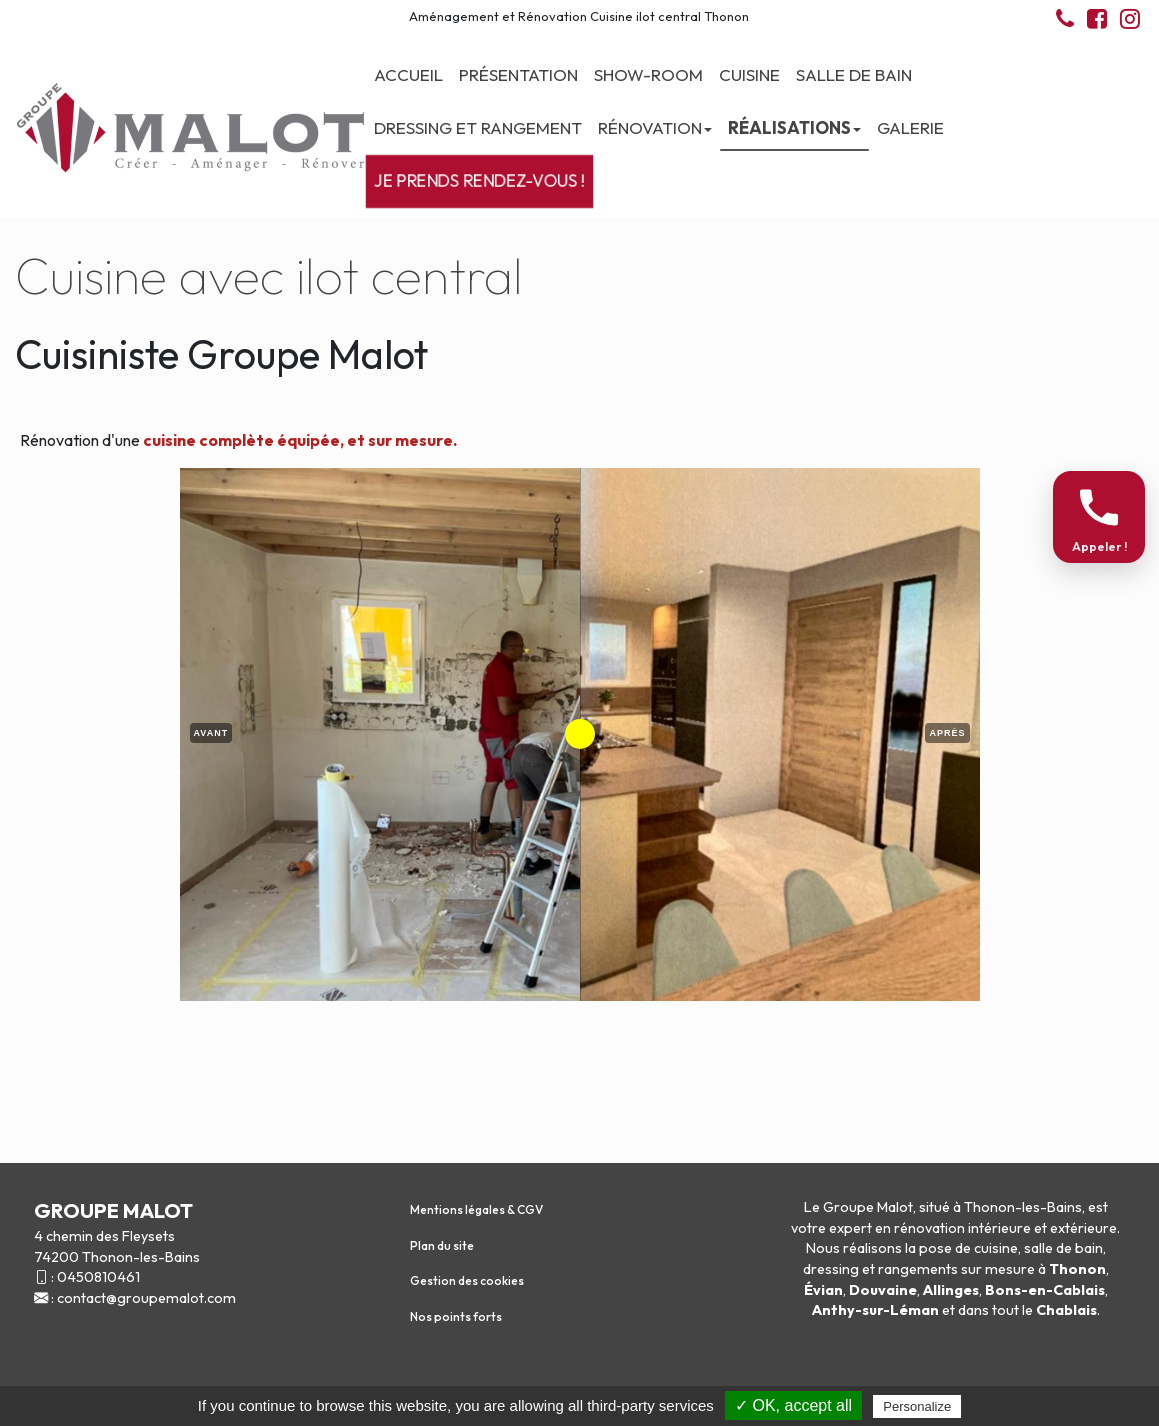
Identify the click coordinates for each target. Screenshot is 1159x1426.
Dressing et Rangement (478, 127)
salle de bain (1063, 1248)
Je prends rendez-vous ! (479, 181)
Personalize (917, 1406)
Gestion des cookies (467, 1280)
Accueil (408, 74)
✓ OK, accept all (793, 1405)
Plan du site (442, 1245)
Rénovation (655, 127)
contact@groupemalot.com (146, 1298)
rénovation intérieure (962, 1228)
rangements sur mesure (956, 1269)
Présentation (518, 74)
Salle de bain (854, 74)
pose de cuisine (968, 1248)
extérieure (1083, 1228)
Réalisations (794, 127)
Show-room (648, 74)
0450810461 (98, 1277)
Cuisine (749, 74)
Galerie (910, 127)
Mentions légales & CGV (476, 1209)
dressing (831, 1269)
